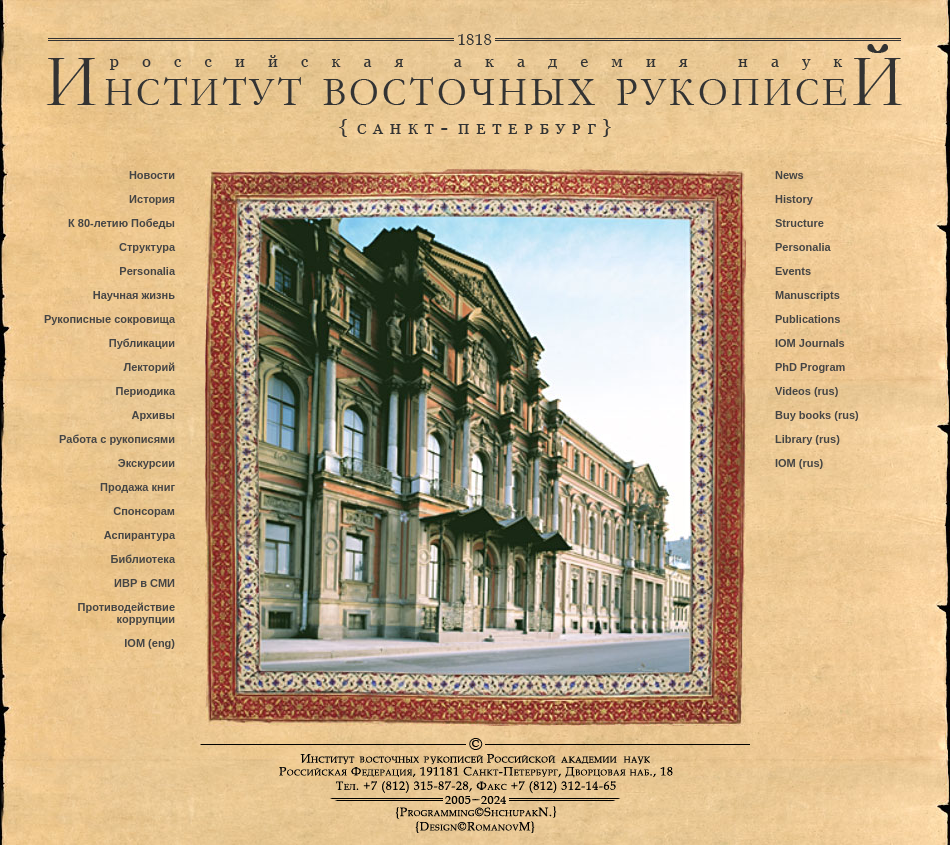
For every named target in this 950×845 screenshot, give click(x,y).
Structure (799, 223)
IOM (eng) (149, 643)
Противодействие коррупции (126, 613)
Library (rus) (807, 439)
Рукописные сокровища (109, 319)
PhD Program (810, 367)
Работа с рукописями (117, 439)
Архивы (153, 415)
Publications (807, 319)
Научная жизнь (134, 295)
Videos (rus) (806, 391)
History (794, 199)
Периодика (145, 391)
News (789, 175)
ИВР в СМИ (144, 583)
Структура (147, 247)
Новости (152, 175)
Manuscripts (807, 295)
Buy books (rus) (817, 415)
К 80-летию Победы (121, 223)
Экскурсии (146, 463)
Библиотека (142, 559)
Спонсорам (144, 511)
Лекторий (149, 367)
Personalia (147, 271)
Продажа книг (137, 487)
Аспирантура (139, 535)
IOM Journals (810, 343)
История (152, 199)
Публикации (142, 343)
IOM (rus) (799, 463)
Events (793, 271)
